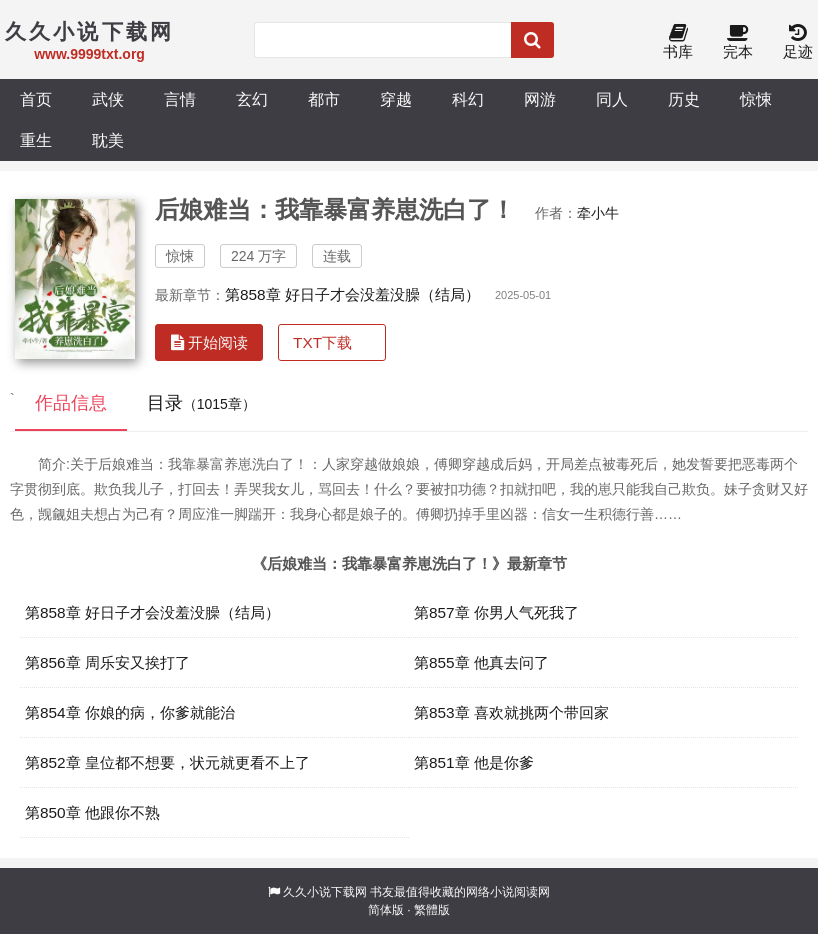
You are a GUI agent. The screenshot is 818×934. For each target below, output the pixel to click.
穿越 (396, 99)
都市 (324, 99)
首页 (36, 99)
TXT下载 (322, 342)
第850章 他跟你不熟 (92, 812)
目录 (201, 403)
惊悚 (756, 99)
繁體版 (432, 910)
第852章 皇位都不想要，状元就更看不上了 (167, 762)
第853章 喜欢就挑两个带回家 (511, 712)
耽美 (108, 140)
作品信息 (71, 403)
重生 (36, 140)
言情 (180, 99)
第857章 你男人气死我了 (496, 612)
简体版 (386, 910)
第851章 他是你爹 (474, 762)
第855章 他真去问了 (481, 662)
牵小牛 (598, 213)
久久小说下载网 (325, 892)
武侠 (108, 99)
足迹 (798, 42)
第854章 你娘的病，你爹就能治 (130, 712)
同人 (612, 99)
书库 (678, 42)
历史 (684, 99)
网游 (540, 99)
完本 (738, 42)
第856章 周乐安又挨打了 (107, 662)
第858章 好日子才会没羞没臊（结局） (352, 294)
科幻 (468, 99)
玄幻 (252, 99)
